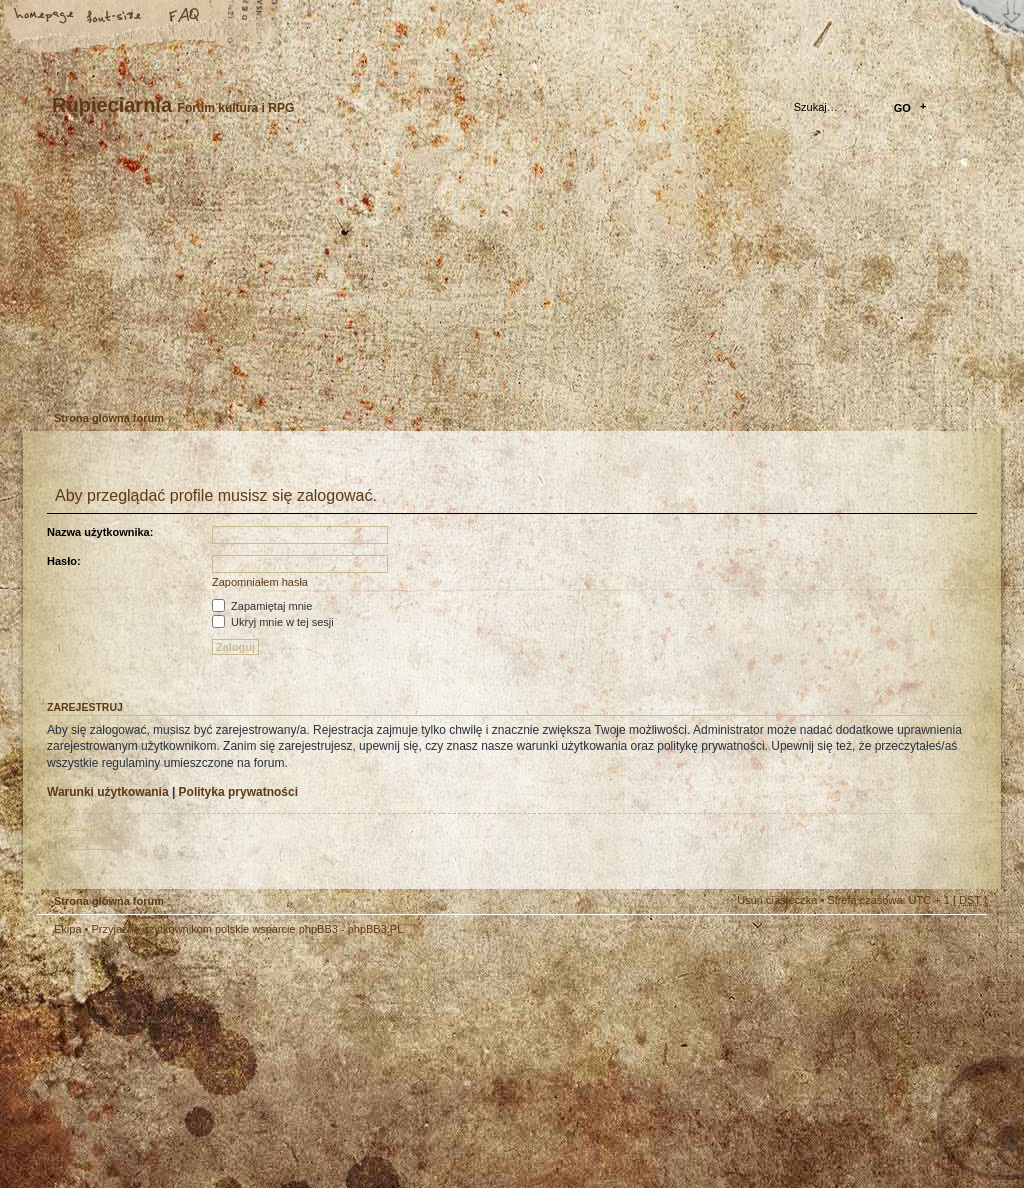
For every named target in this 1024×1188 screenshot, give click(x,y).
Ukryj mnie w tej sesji (273, 622)
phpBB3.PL (376, 929)
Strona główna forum (509, 275)
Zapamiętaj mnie (262, 606)
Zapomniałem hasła (260, 582)
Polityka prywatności (238, 792)
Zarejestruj (111, 374)
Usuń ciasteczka (777, 900)
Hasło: (64, 561)
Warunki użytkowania (108, 792)
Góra (962, 942)
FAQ (185, 17)
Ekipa (68, 929)
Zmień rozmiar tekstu (115, 17)
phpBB (262, 1062)
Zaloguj (173, 374)
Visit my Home (927, 1120)
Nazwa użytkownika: (100, 532)
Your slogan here (352, 1064)
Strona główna (45, 17)
